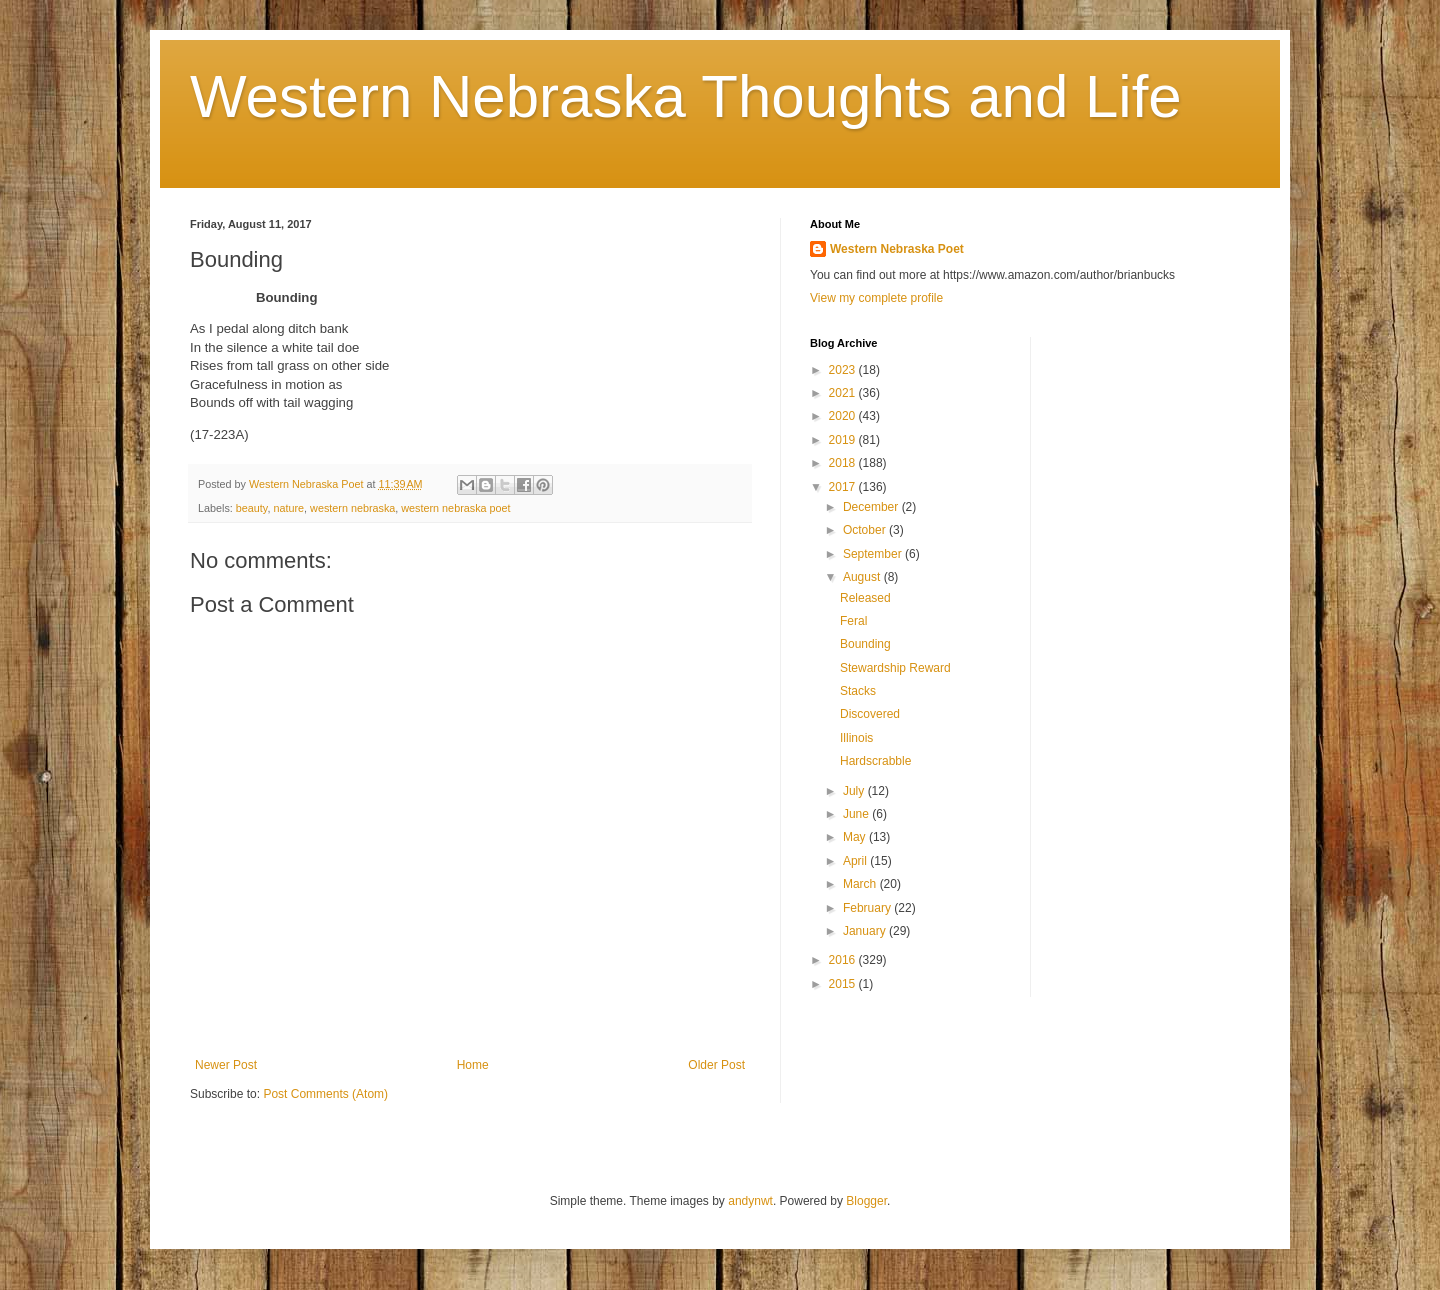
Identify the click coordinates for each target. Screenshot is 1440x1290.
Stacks (858, 691)
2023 (844, 370)
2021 (844, 393)
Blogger (866, 1201)
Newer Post (226, 1065)
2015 (844, 984)
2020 (844, 416)
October (866, 530)
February (868, 908)
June (857, 814)
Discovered (870, 714)
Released (865, 598)
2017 (844, 487)
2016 (844, 960)
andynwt (750, 1201)
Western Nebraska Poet (897, 249)
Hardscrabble (875, 761)
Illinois (856, 738)
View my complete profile (876, 298)
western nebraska (352, 508)
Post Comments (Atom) (325, 1094)
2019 (844, 440)
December (872, 507)
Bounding (865, 644)
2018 (844, 463)
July (855, 791)
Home (473, 1065)
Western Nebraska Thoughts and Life (686, 96)
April (856, 861)
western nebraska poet (455, 508)
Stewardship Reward (895, 668)
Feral (853, 621)
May (856, 837)
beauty (252, 508)
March (861, 884)
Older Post (716, 1065)
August (863, 577)
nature (288, 508)
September (874, 554)
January (866, 931)
